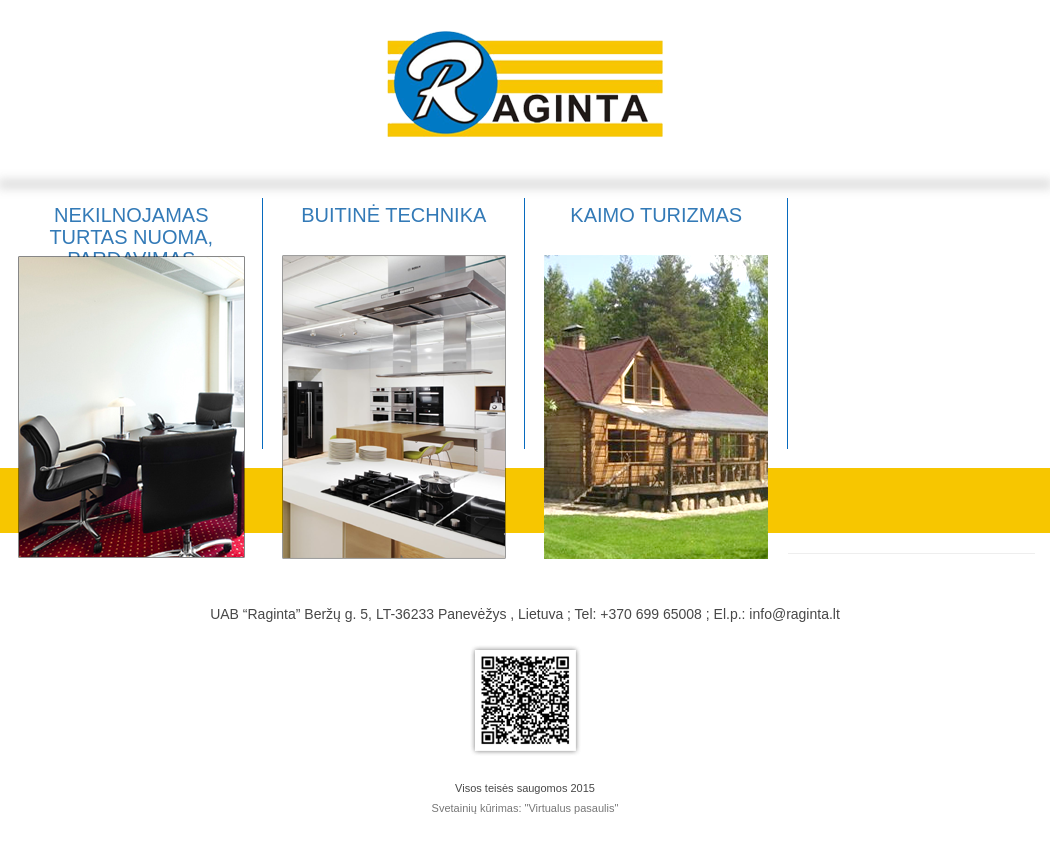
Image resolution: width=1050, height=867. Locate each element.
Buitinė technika (393, 215)
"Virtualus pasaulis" (572, 808)
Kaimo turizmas (656, 215)
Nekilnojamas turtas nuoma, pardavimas (131, 237)
